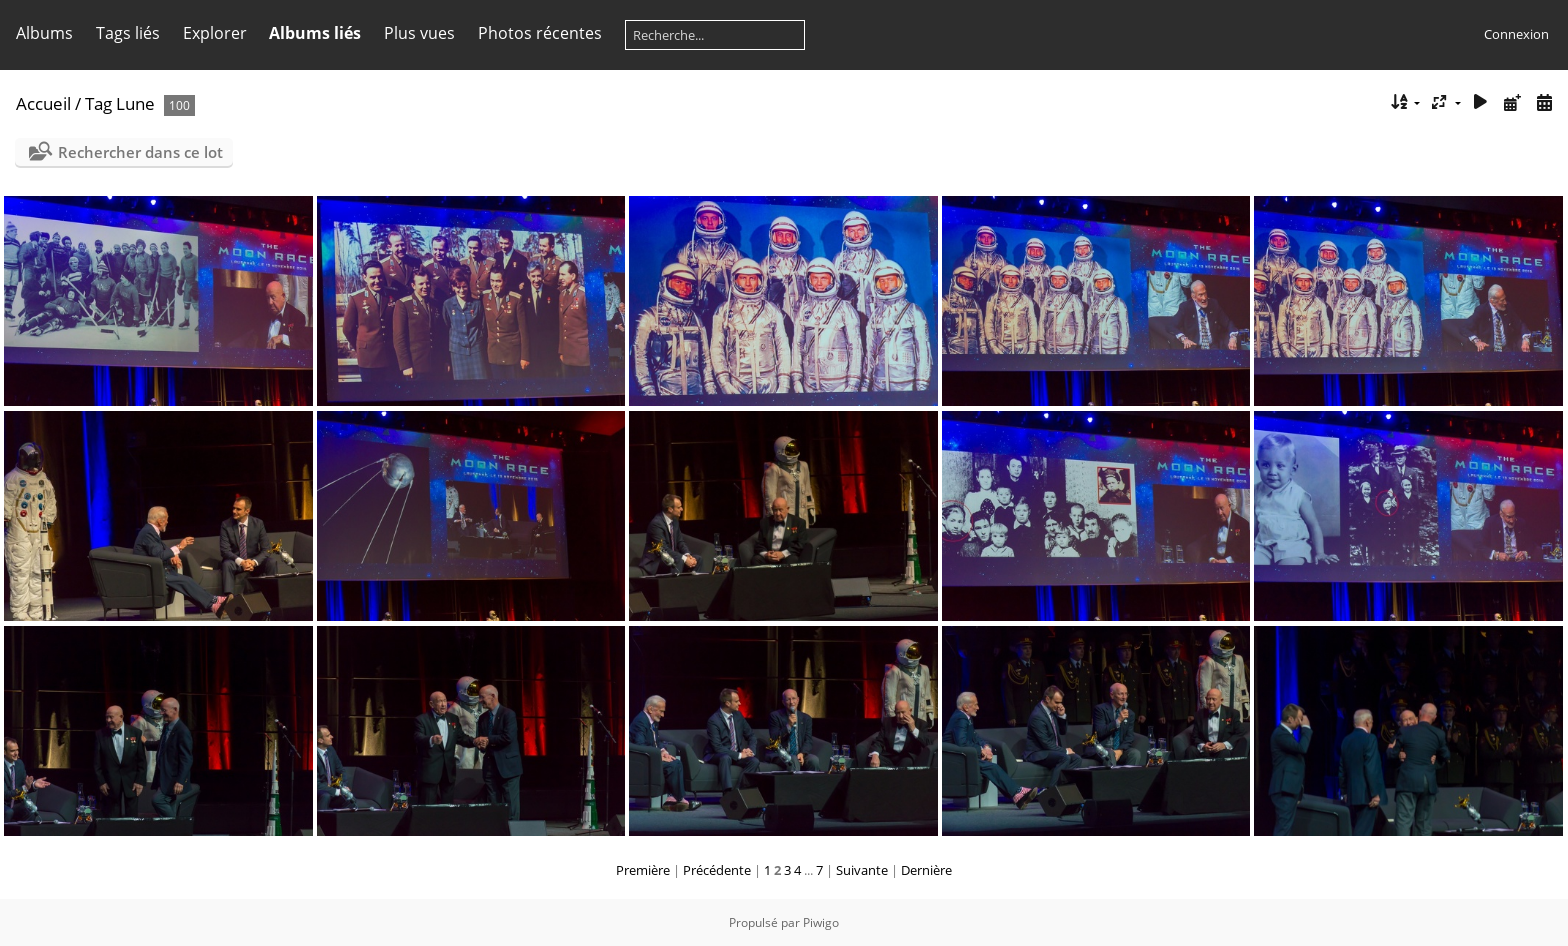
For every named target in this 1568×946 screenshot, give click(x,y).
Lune (135, 103)
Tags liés (128, 33)
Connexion (1516, 34)
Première (643, 870)
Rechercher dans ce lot (140, 152)
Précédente (717, 870)
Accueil (43, 103)
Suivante (862, 870)
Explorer (215, 33)
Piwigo (821, 922)
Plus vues (419, 33)
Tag (98, 103)
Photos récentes (540, 33)
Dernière (926, 870)
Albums (44, 33)
